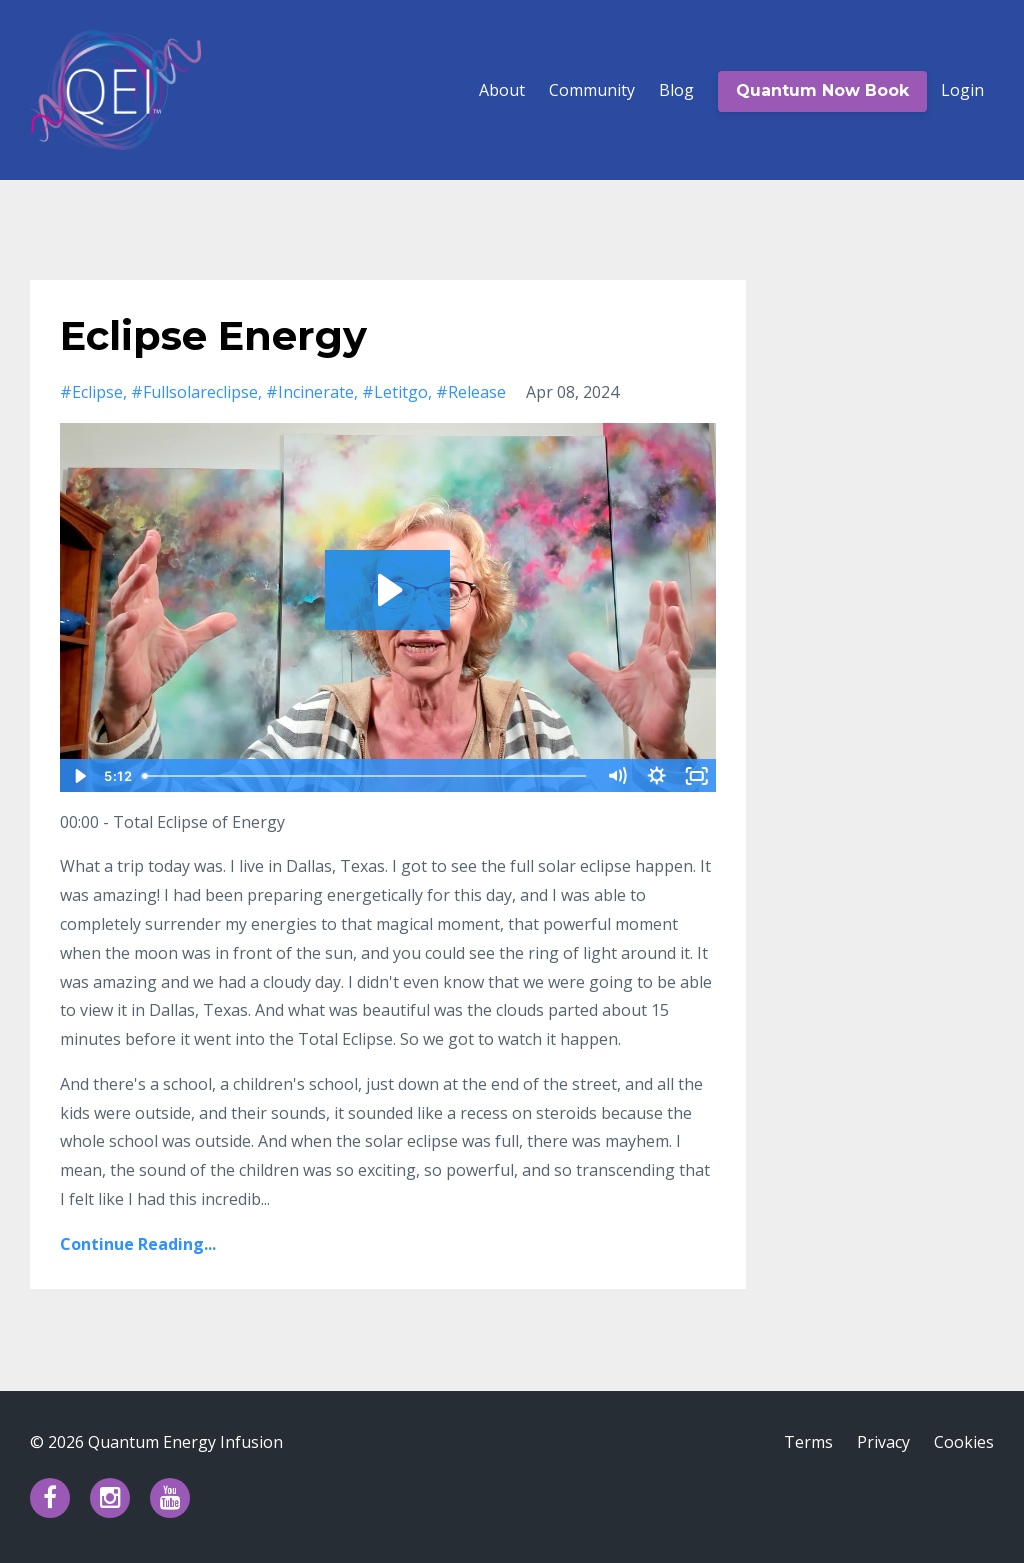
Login (962, 90)
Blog (676, 90)
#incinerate (310, 392)
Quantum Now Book (822, 90)
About (502, 90)
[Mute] (617, 776)
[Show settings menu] (657, 776)
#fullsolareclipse (194, 392)
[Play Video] (79, 776)
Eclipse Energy (213, 335)
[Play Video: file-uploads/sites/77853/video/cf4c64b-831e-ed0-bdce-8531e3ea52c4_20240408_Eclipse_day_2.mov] (387, 590)
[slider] (365, 776)
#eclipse (91, 392)
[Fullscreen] (697, 776)
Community (592, 90)
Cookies (964, 1442)
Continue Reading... (138, 1244)
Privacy (883, 1442)
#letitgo (395, 392)
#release (471, 392)
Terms (808, 1442)
